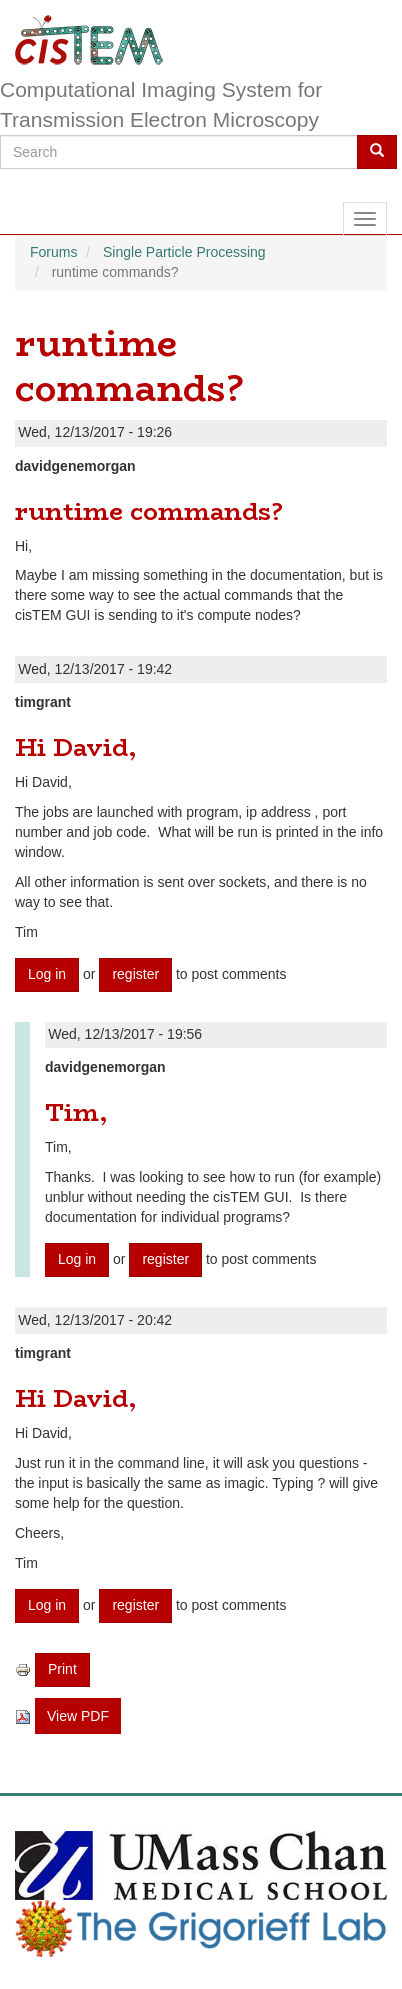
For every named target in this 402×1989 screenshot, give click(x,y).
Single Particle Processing (184, 252)
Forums (53, 252)
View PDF (78, 1716)
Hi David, (75, 747)
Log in (47, 974)
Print (62, 1669)
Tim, (76, 1112)
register (135, 974)
